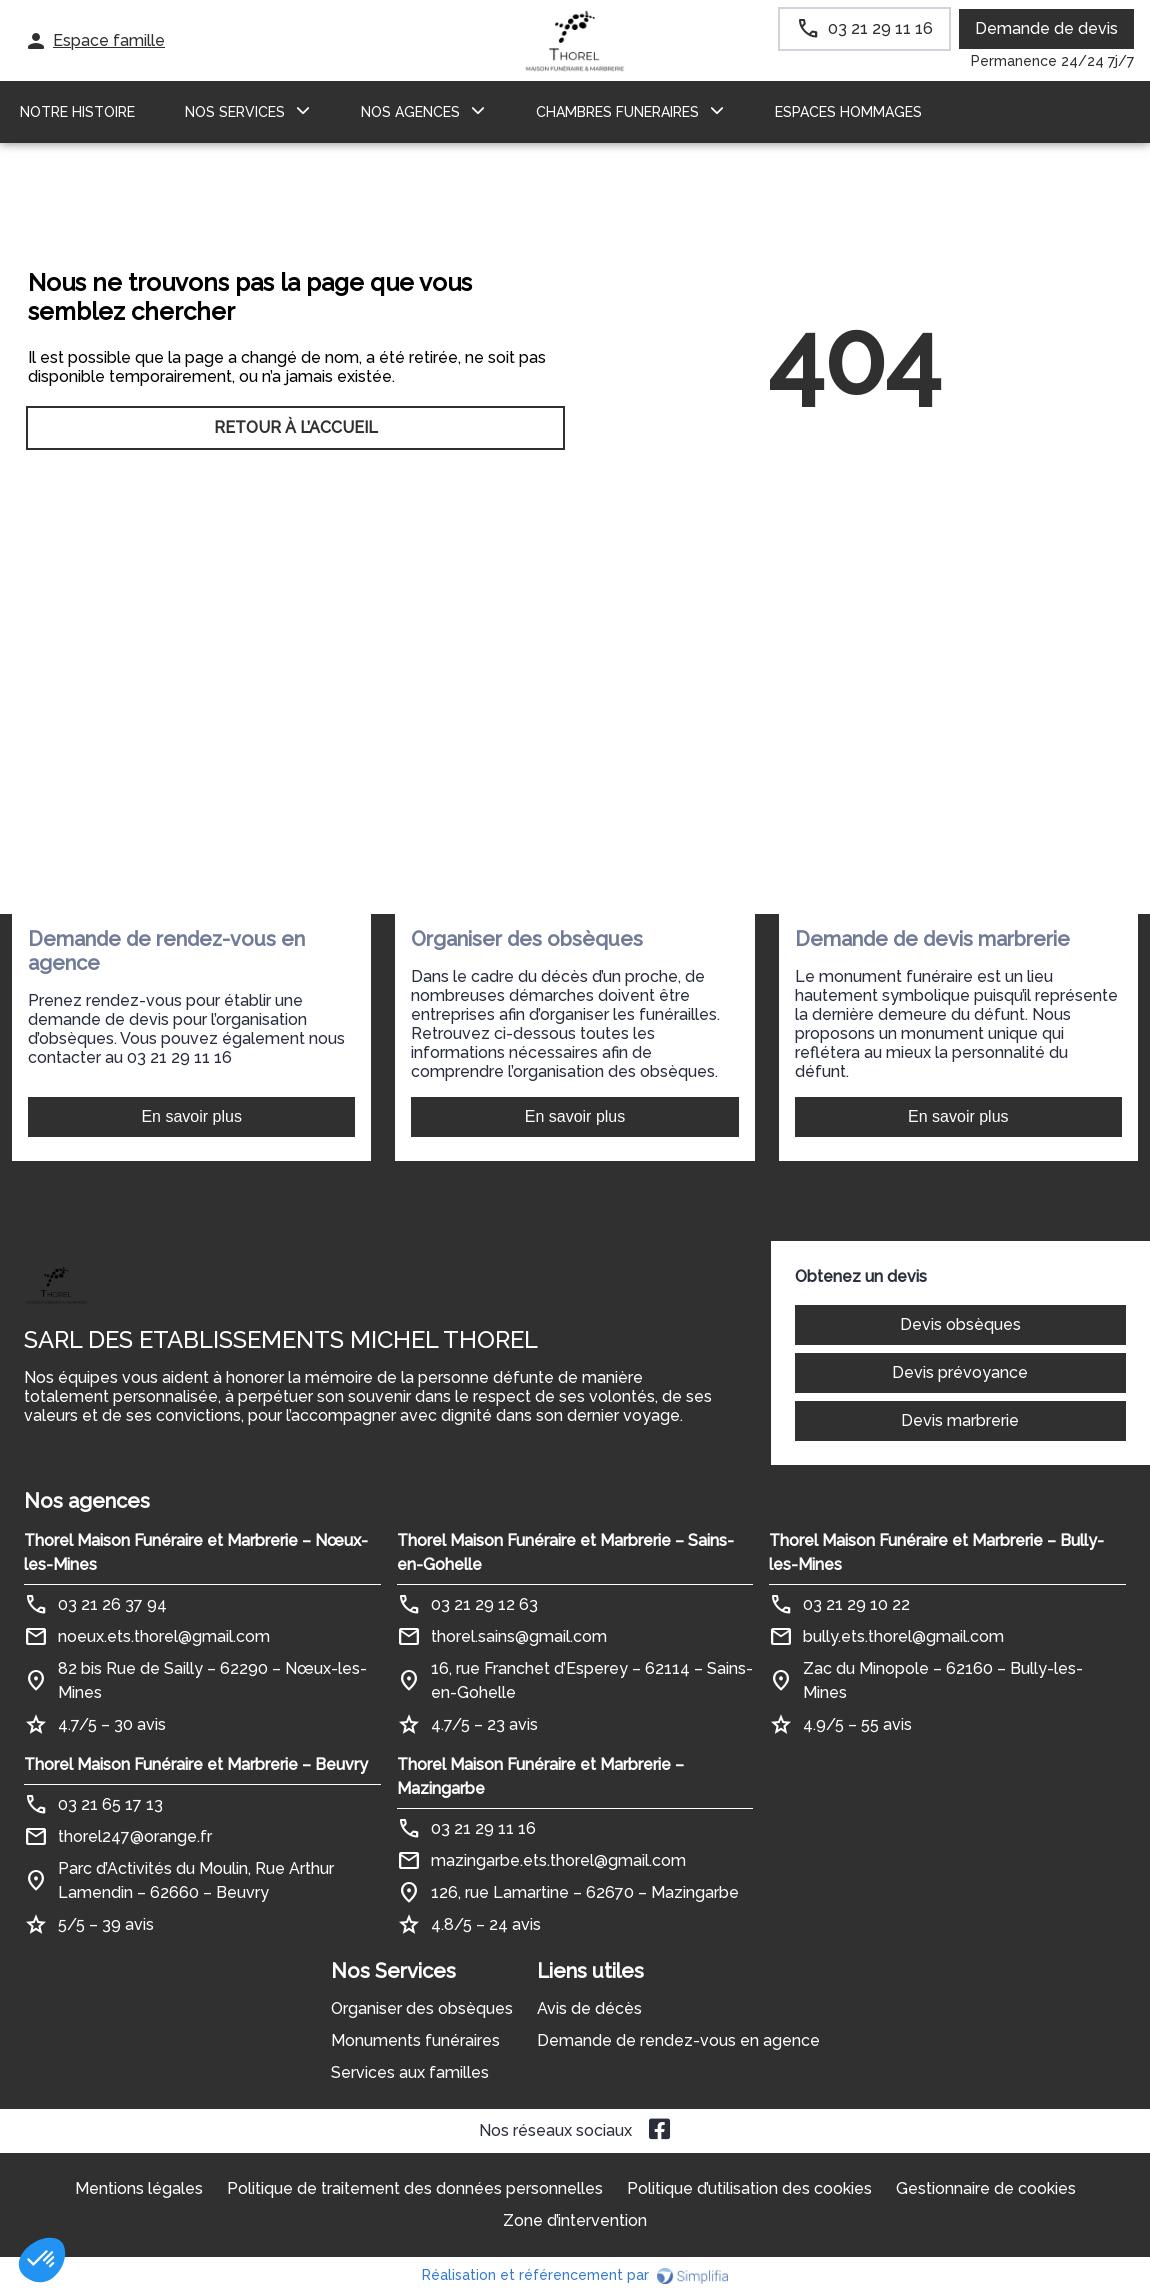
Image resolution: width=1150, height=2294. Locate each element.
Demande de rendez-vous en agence (678, 2040)
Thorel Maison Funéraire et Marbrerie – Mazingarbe (540, 1776)
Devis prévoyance (960, 1372)
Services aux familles (410, 2072)
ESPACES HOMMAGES (848, 112)
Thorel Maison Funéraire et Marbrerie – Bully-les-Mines (936, 1552)
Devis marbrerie (960, 1420)
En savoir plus (191, 1116)
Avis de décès (589, 2008)
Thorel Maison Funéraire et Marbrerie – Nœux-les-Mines (196, 1552)
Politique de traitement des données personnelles (415, 2188)
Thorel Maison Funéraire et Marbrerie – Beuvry (196, 1764)
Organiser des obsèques (422, 2008)
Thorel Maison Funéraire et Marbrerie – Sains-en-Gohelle (565, 1552)
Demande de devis (1046, 28)
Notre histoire (77, 112)
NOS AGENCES (410, 112)
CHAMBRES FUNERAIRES (617, 112)
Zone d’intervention (575, 2220)
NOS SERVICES (235, 112)
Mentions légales (139, 2188)
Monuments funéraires (415, 2040)
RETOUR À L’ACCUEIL (296, 427)
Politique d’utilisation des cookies (749, 2188)
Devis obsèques (960, 1324)
